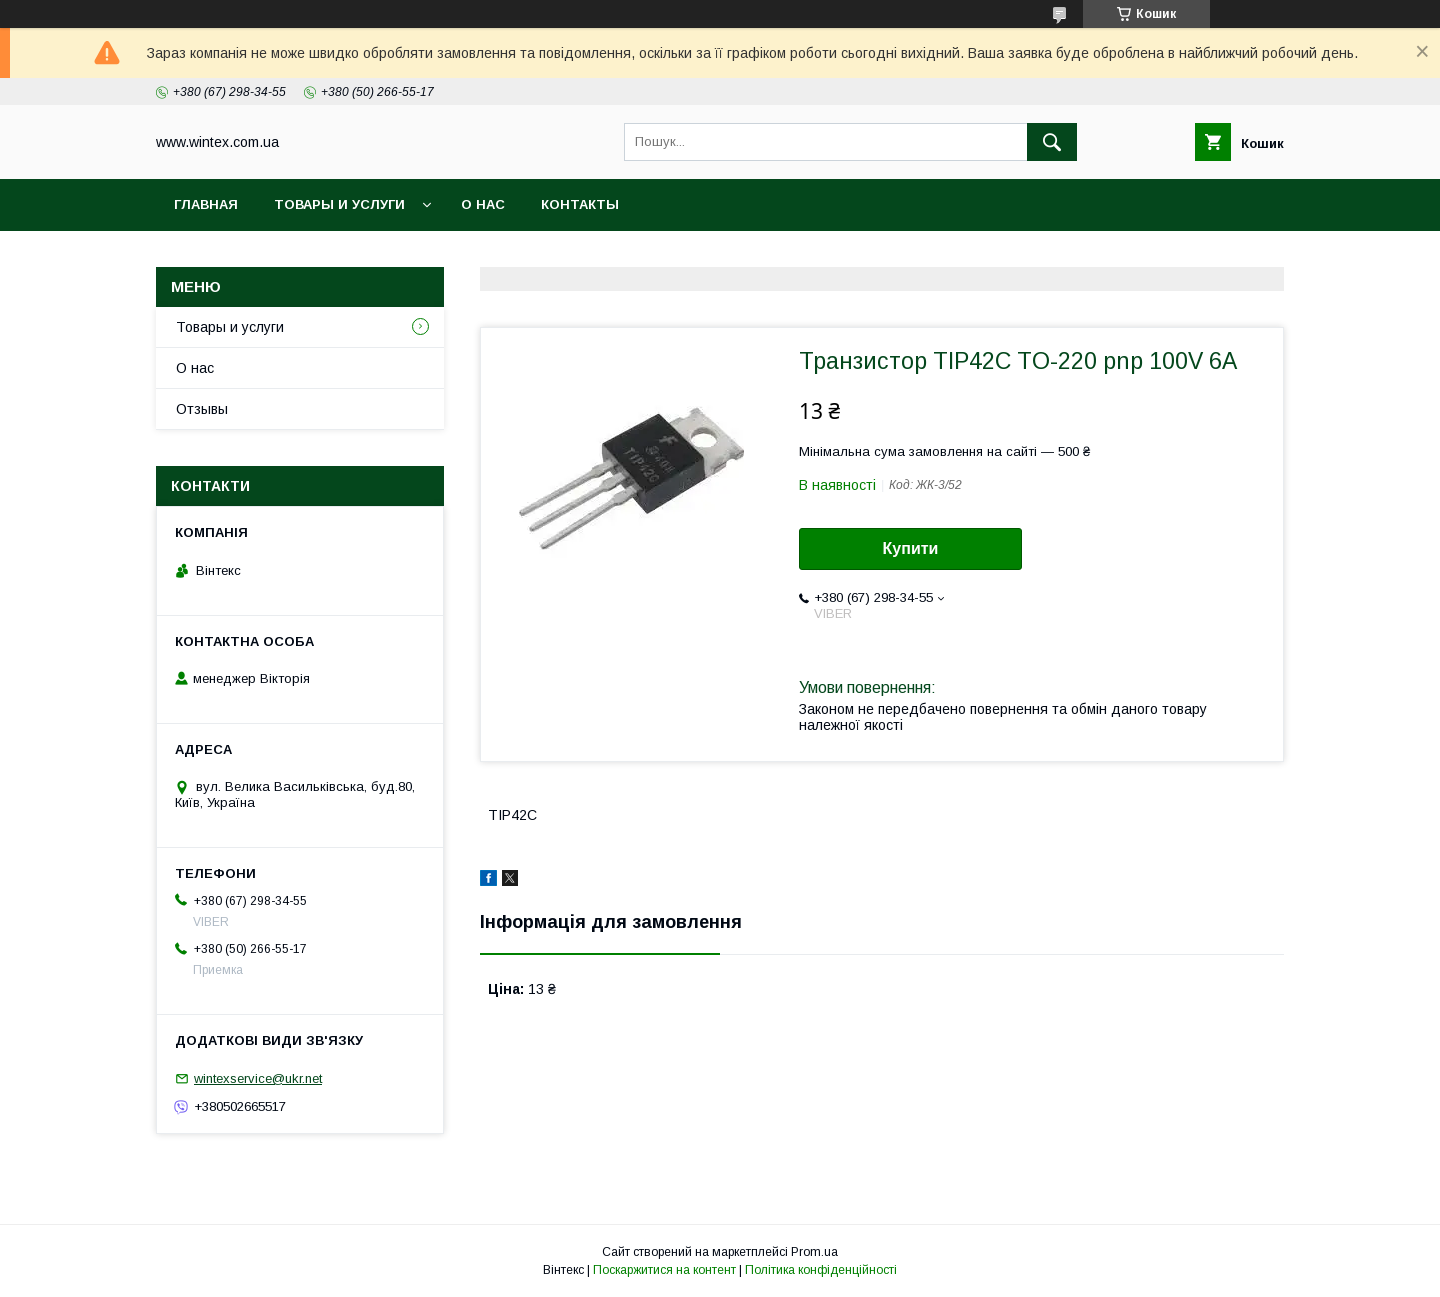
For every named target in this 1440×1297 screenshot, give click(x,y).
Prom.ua (814, 1252)
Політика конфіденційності (821, 1270)
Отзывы (202, 409)
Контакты (580, 204)
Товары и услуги (339, 204)
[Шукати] (1052, 142)
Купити (911, 548)
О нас (483, 204)
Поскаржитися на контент (664, 1270)
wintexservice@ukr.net (258, 1078)
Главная (206, 204)
